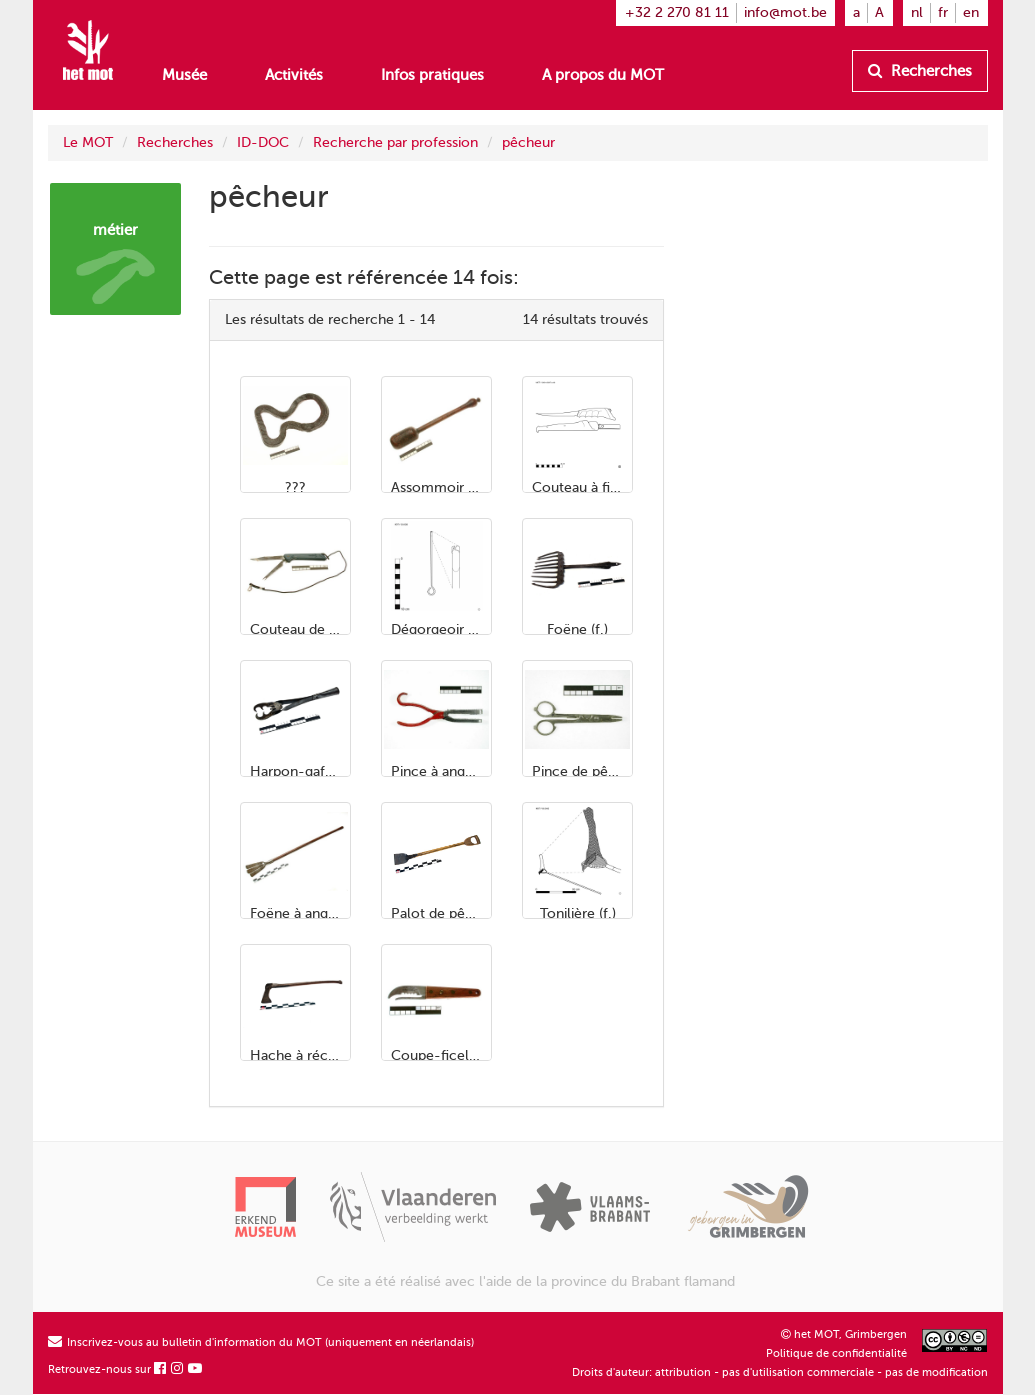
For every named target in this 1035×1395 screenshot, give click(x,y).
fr (943, 12)
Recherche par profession (395, 142)
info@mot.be (785, 12)
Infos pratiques (432, 75)
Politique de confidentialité (836, 1353)
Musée (184, 75)
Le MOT (88, 142)
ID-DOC (263, 142)
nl (917, 12)
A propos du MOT (603, 75)
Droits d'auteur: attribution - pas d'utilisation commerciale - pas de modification (780, 1372)
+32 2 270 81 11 (677, 12)
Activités (294, 75)
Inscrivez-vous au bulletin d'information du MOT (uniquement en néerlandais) (261, 1342)
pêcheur (528, 142)
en (971, 12)
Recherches (920, 71)
